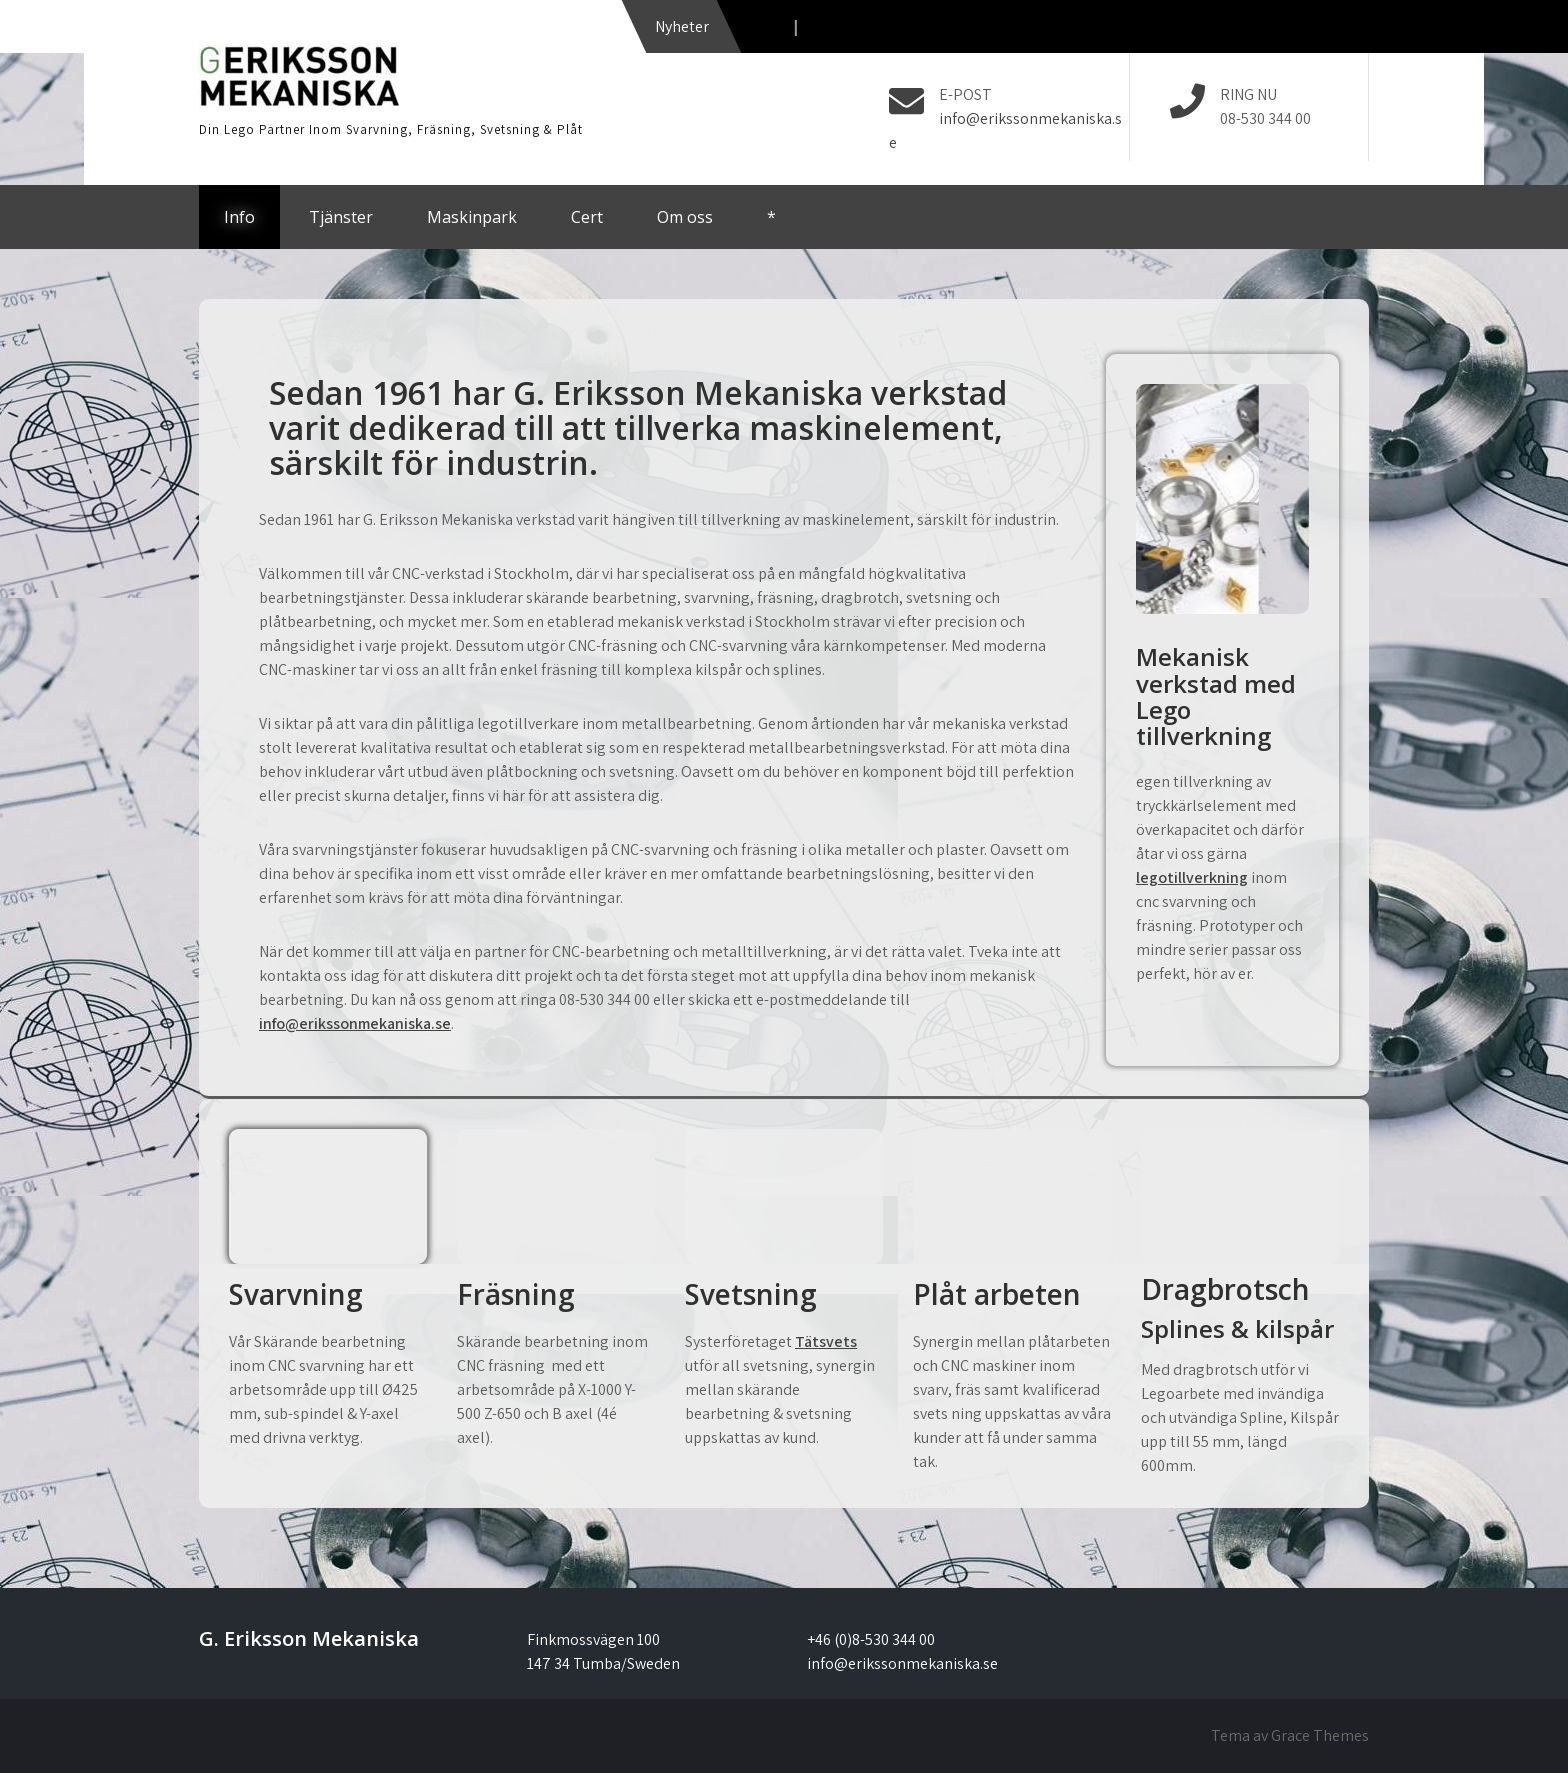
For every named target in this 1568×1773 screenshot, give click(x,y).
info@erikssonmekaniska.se (355, 1023)
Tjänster (341, 217)
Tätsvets (826, 1341)
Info (239, 217)
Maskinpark (472, 217)
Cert (587, 217)
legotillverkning (1192, 877)
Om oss (685, 217)
